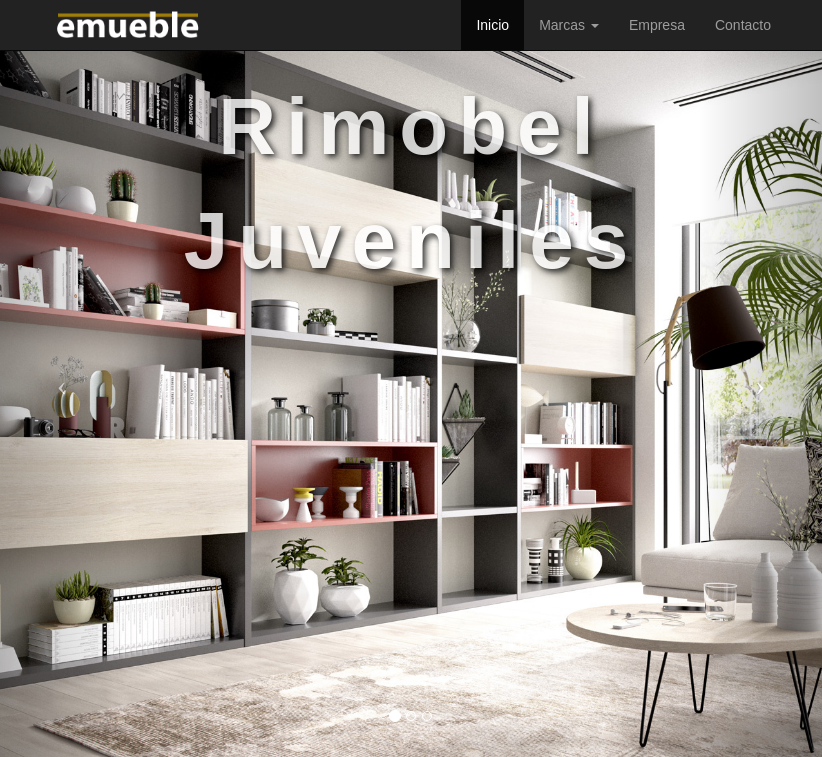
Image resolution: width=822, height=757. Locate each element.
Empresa (657, 25)
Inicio (492, 25)
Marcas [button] (569, 25)
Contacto (743, 25)
